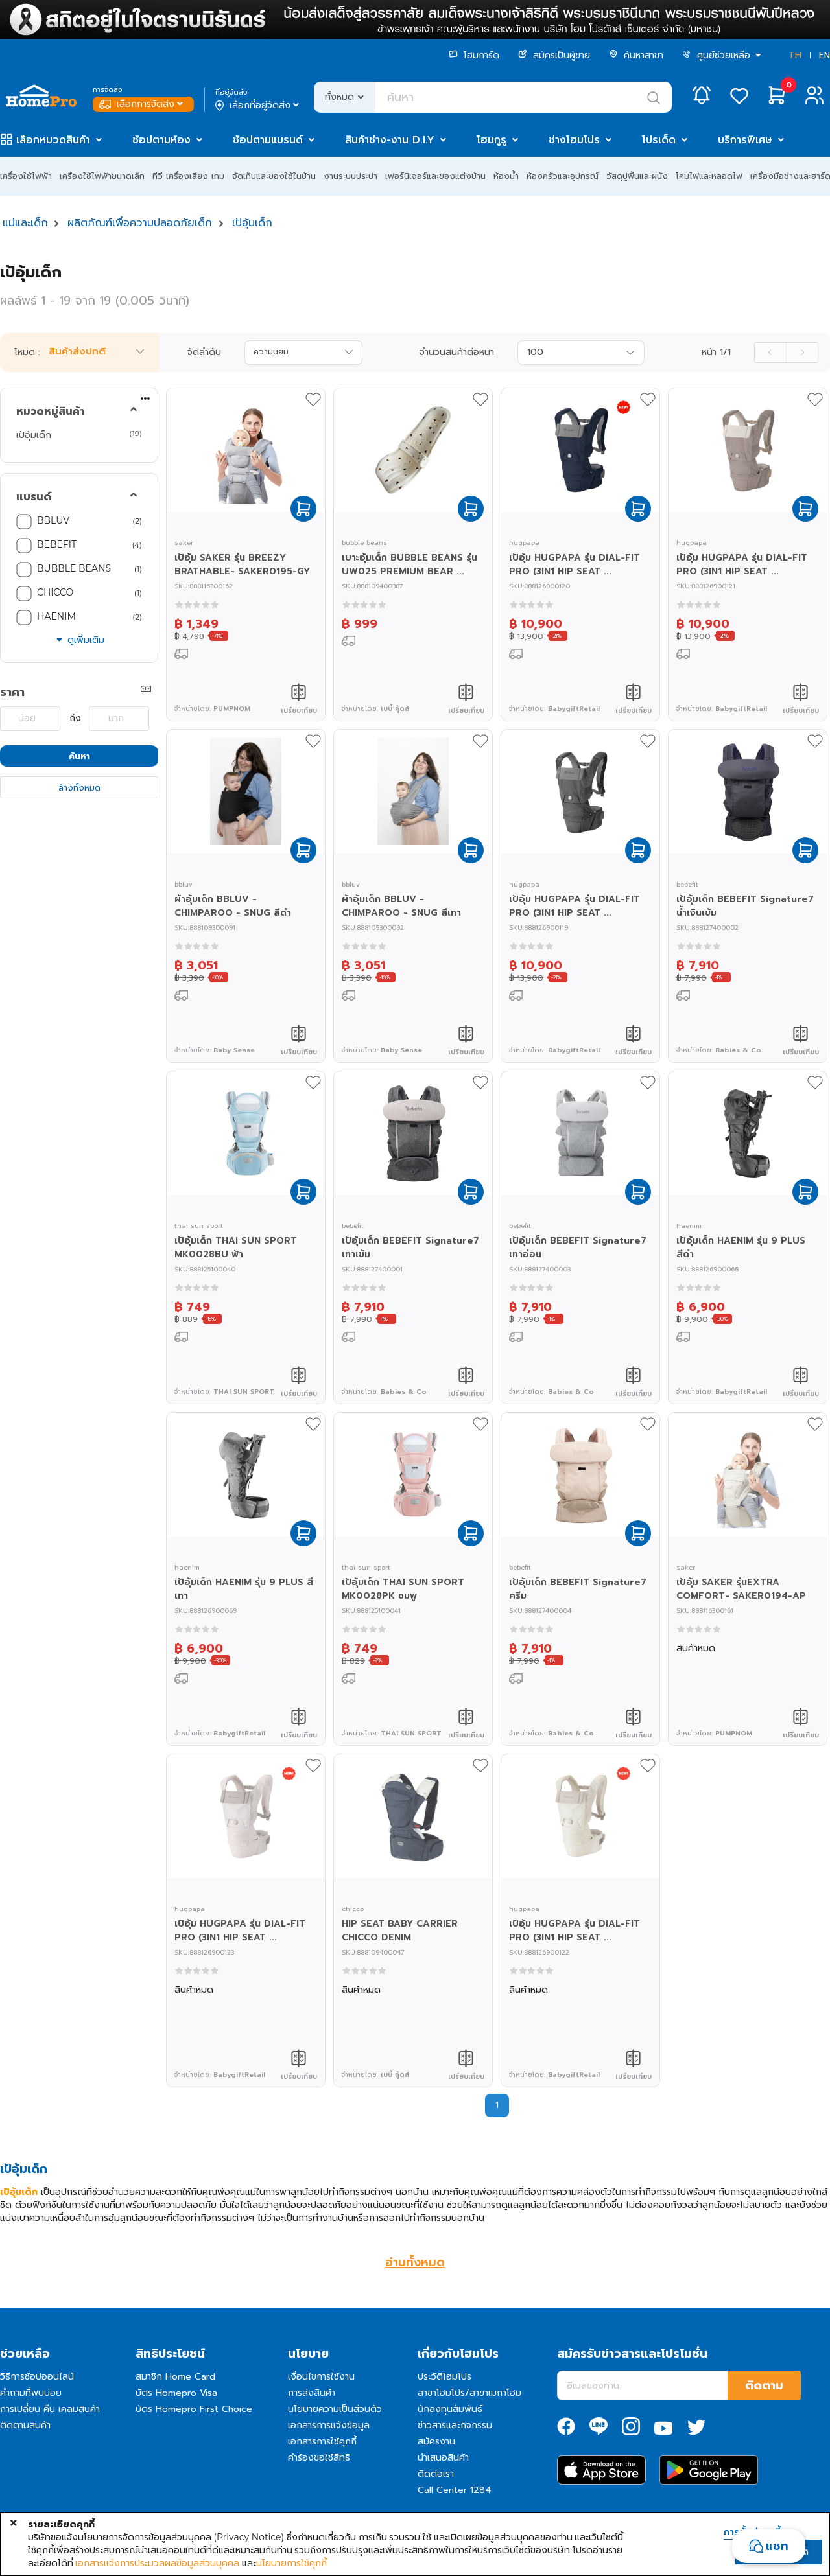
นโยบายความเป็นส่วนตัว (335, 2409)
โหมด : (27, 352)
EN (824, 55)
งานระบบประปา (350, 176)
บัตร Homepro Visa (176, 2393)
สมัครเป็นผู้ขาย (554, 55)
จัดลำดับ (204, 352)
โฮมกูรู (491, 140)
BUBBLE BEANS (74, 568)
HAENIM (56, 616)
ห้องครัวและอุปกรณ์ (563, 176)
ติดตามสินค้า (25, 2425)
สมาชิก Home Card (175, 2377)
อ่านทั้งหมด (415, 2262)
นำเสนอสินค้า (443, 2458)
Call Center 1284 (455, 2490)
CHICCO (55, 592)
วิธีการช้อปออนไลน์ (37, 2377)
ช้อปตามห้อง (161, 140)
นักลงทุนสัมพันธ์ (450, 2409)
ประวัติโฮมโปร (444, 2377)
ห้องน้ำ (506, 176)
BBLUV (53, 520)
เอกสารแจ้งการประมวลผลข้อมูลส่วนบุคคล (157, 2563)
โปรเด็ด (659, 140)
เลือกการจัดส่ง (142, 104)
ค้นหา (79, 756)
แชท (777, 2546)
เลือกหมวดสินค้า (53, 140)
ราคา (12, 692)
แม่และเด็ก (25, 223)
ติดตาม (764, 2385)
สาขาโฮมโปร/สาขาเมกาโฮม (469, 2393)
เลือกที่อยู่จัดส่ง (258, 105)
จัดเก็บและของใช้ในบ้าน (274, 176)
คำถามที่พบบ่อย (31, 2393)
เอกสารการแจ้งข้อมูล (329, 2425)
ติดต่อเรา (436, 2474)
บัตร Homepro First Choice (194, 2409)
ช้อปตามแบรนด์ (268, 140)
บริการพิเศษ (745, 140)
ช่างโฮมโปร (574, 140)
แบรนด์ (33, 497)
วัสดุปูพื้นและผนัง (637, 176)
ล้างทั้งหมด (79, 788)
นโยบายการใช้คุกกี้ (291, 2563)
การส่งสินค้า (311, 2393)
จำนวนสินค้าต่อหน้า (457, 352)
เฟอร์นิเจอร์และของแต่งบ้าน (435, 176)
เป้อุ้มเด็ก (252, 223)
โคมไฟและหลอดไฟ (709, 176)
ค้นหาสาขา (636, 55)
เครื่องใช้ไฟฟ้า (26, 176)
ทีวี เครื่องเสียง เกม (188, 176)
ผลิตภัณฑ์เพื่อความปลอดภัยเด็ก (139, 223)
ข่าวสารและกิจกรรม (455, 2425)
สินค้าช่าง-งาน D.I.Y (389, 140)
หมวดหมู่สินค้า (50, 411)
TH (794, 55)
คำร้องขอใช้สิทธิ (319, 2458)
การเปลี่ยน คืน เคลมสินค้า (50, 2409)
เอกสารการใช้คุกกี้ (322, 2441)
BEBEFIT (57, 544)
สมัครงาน (436, 2441)
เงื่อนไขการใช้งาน (321, 2377)
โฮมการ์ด (474, 55)
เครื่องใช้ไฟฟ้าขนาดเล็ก (102, 176)
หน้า (716, 352)
